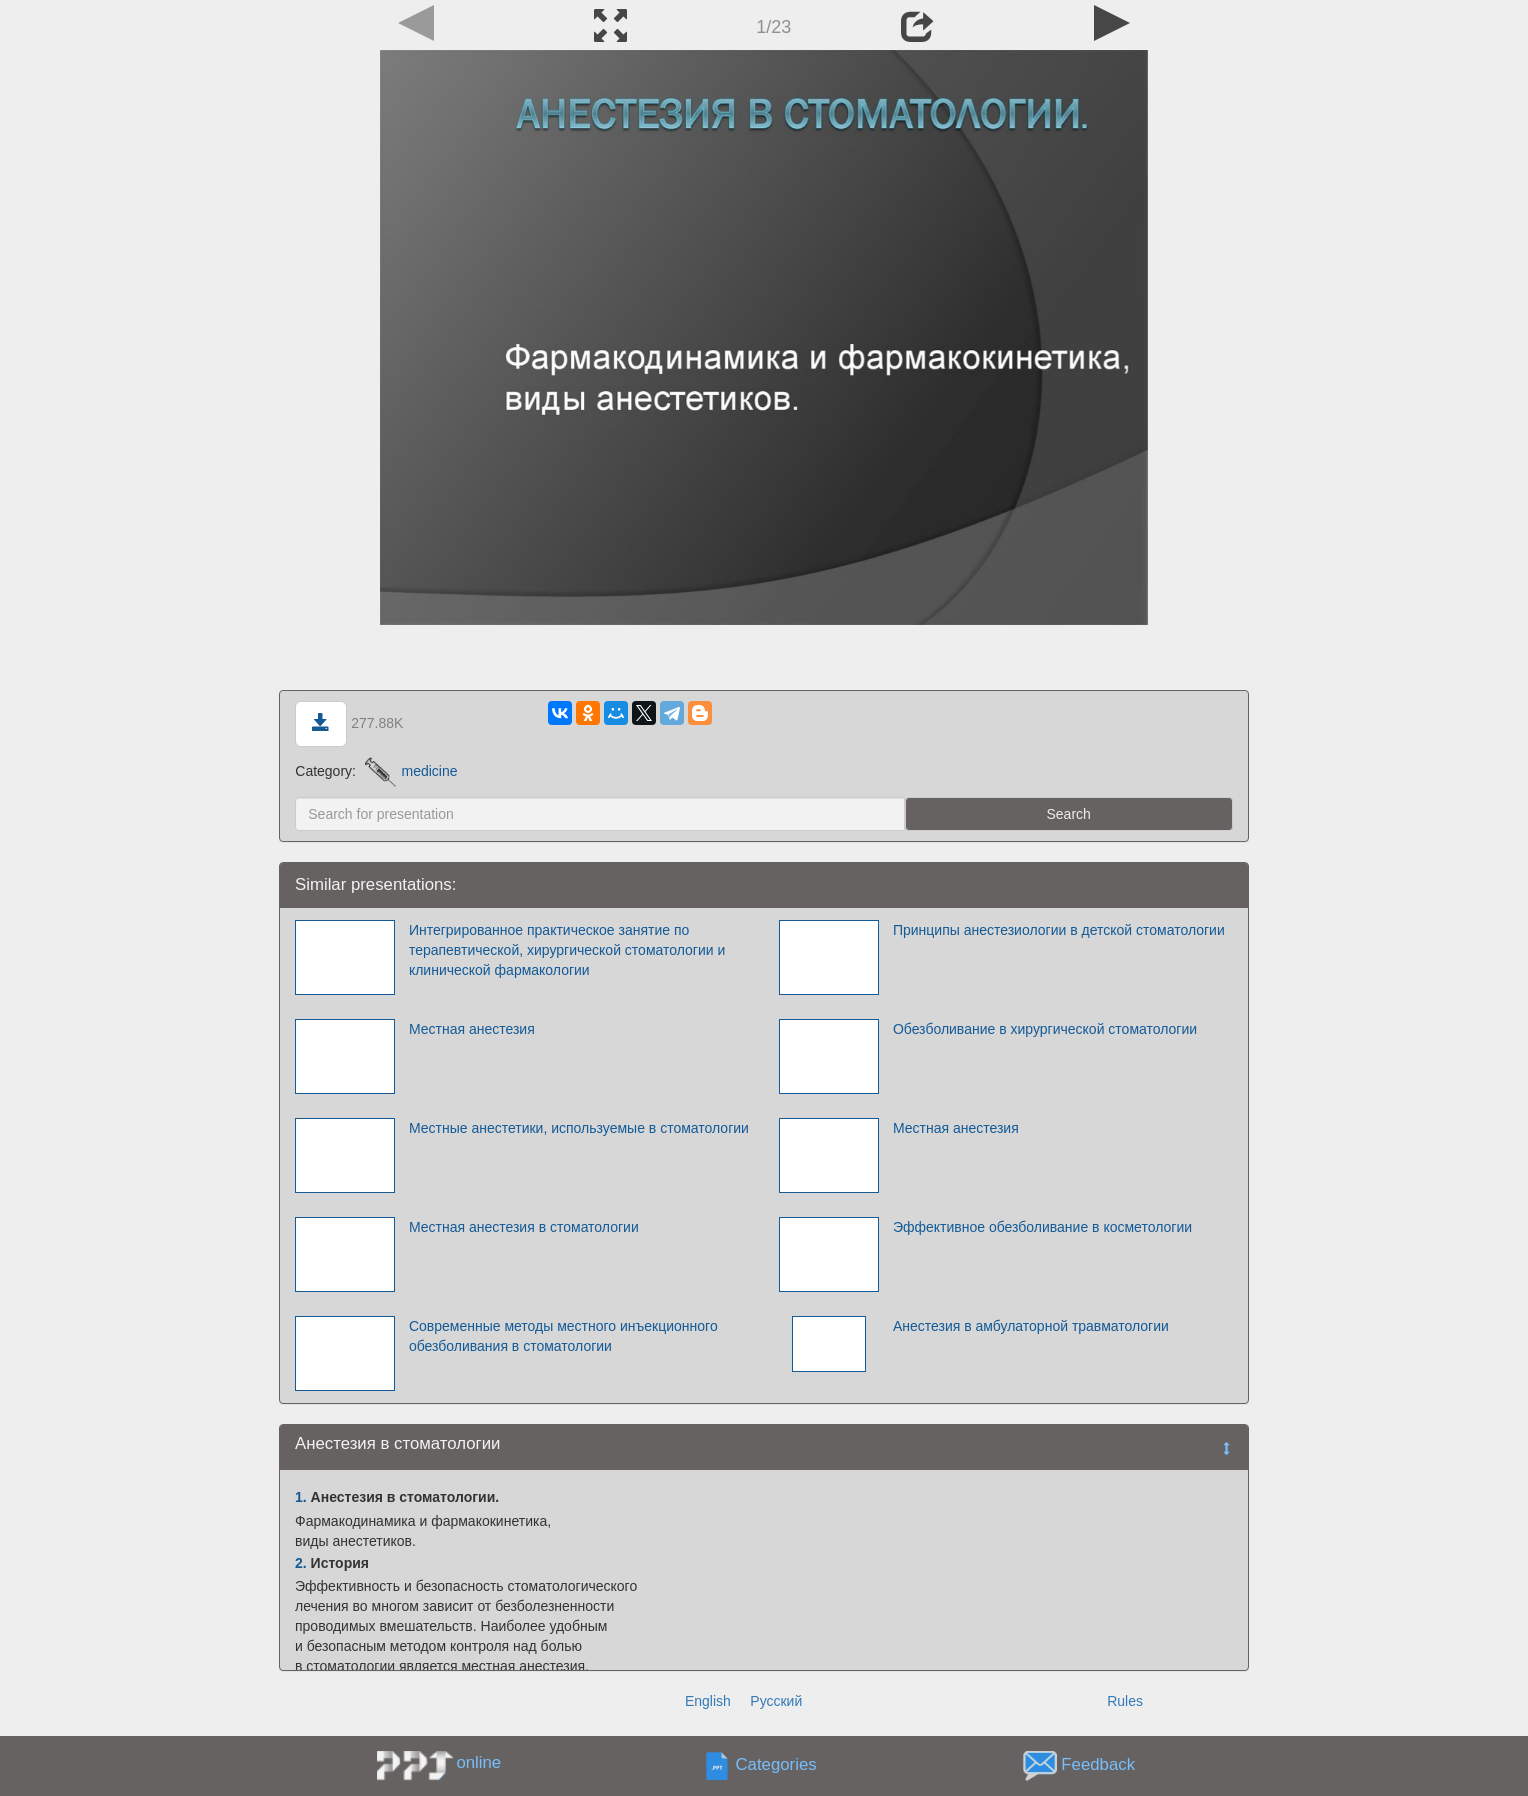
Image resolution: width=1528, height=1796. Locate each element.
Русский (776, 1701)
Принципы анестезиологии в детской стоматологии (1059, 930)
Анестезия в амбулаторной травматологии (1031, 1326)
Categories (776, 1764)
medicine (411, 771)
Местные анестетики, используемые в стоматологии (579, 1128)
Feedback (1098, 1764)
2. (301, 1563)
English (708, 1701)
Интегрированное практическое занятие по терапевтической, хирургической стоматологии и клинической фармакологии (567, 950)
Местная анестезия (472, 1029)
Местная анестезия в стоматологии (524, 1227)
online (478, 1762)
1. (301, 1497)
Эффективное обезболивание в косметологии (1042, 1227)
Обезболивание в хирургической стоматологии (1045, 1029)
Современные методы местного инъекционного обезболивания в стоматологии (563, 1336)
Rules (1125, 1701)
